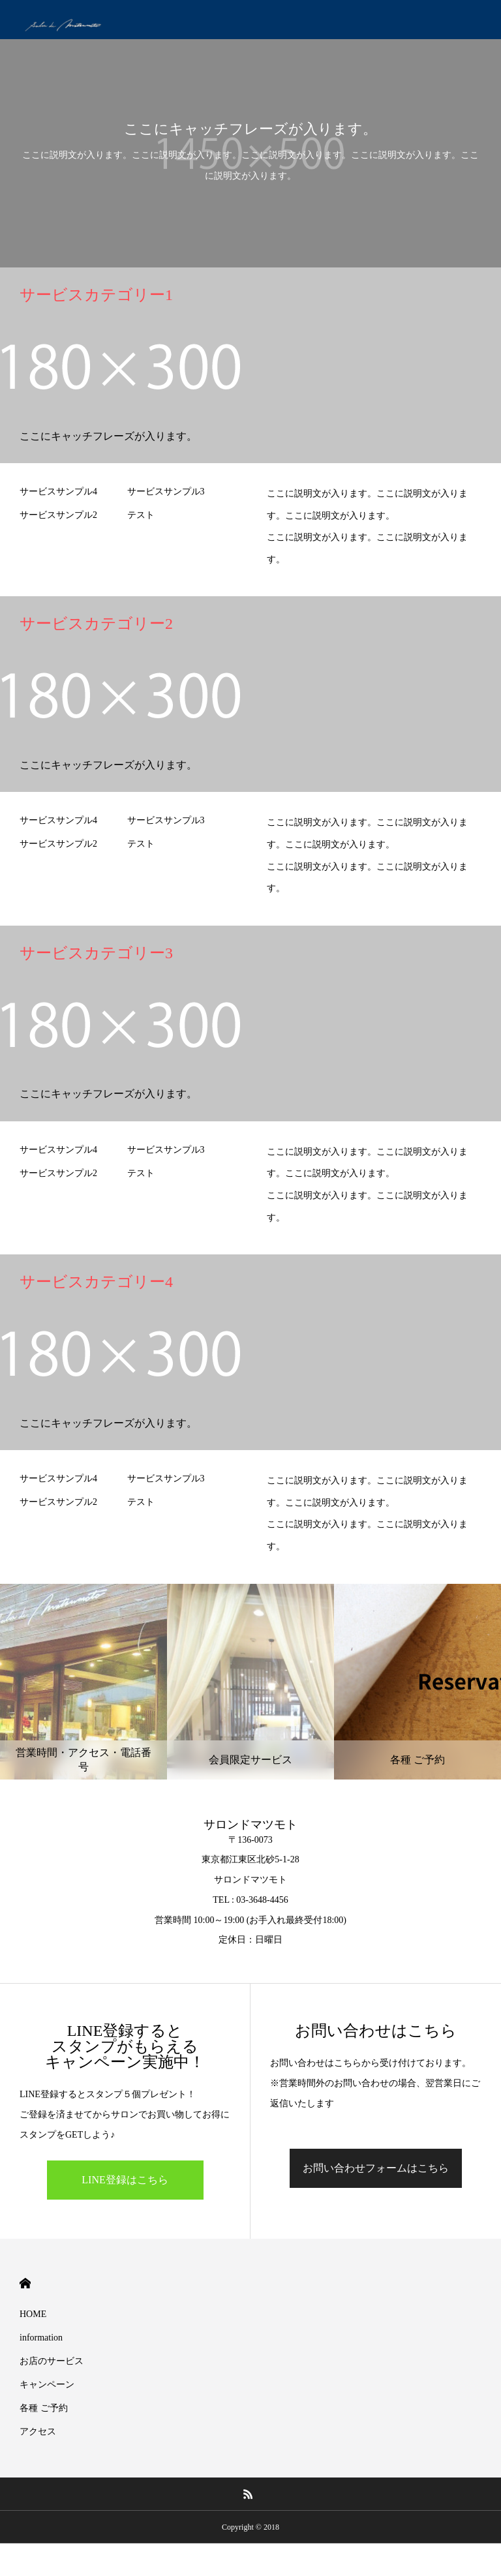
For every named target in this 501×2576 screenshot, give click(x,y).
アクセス (38, 2431)
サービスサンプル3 (166, 491)
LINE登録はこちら (125, 2179)
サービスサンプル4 (58, 491)
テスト (141, 515)
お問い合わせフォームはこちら (376, 2168)
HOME (25, 2283)
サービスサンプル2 (58, 515)
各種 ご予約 (44, 2408)
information (41, 2337)
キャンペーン (47, 2384)
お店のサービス (52, 2361)
